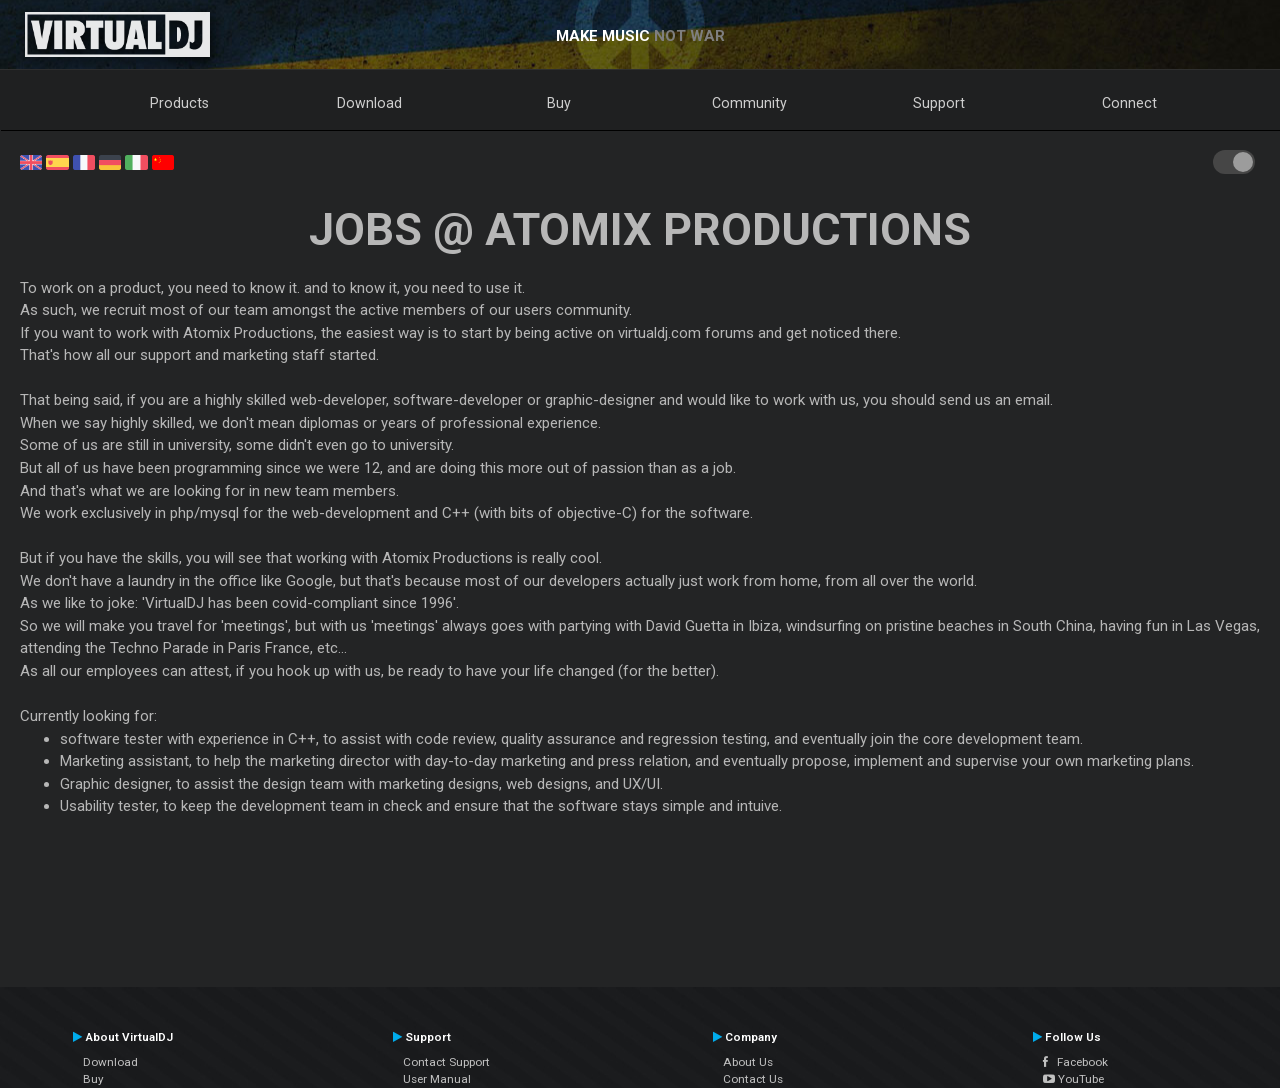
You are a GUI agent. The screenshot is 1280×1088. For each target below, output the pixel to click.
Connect (1129, 103)
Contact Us (753, 1079)
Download (369, 103)
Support (939, 103)
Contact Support (446, 1062)
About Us (748, 1062)
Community (749, 103)
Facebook (1075, 1062)
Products (179, 103)
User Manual (437, 1079)
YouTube (1073, 1079)
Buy (559, 103)
